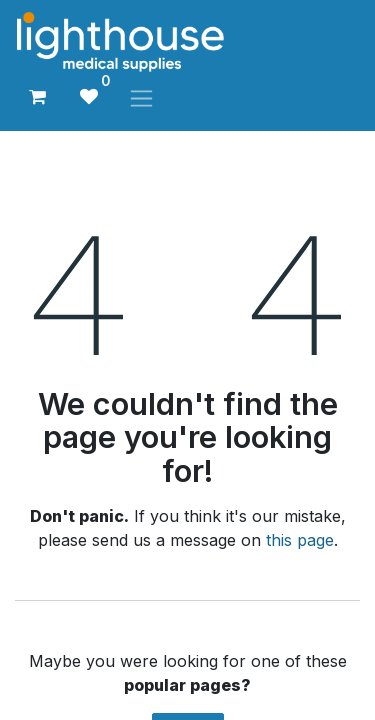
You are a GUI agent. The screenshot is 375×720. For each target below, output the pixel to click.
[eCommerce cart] (37, 97)
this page (300, 540)
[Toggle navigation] (141, 97)
